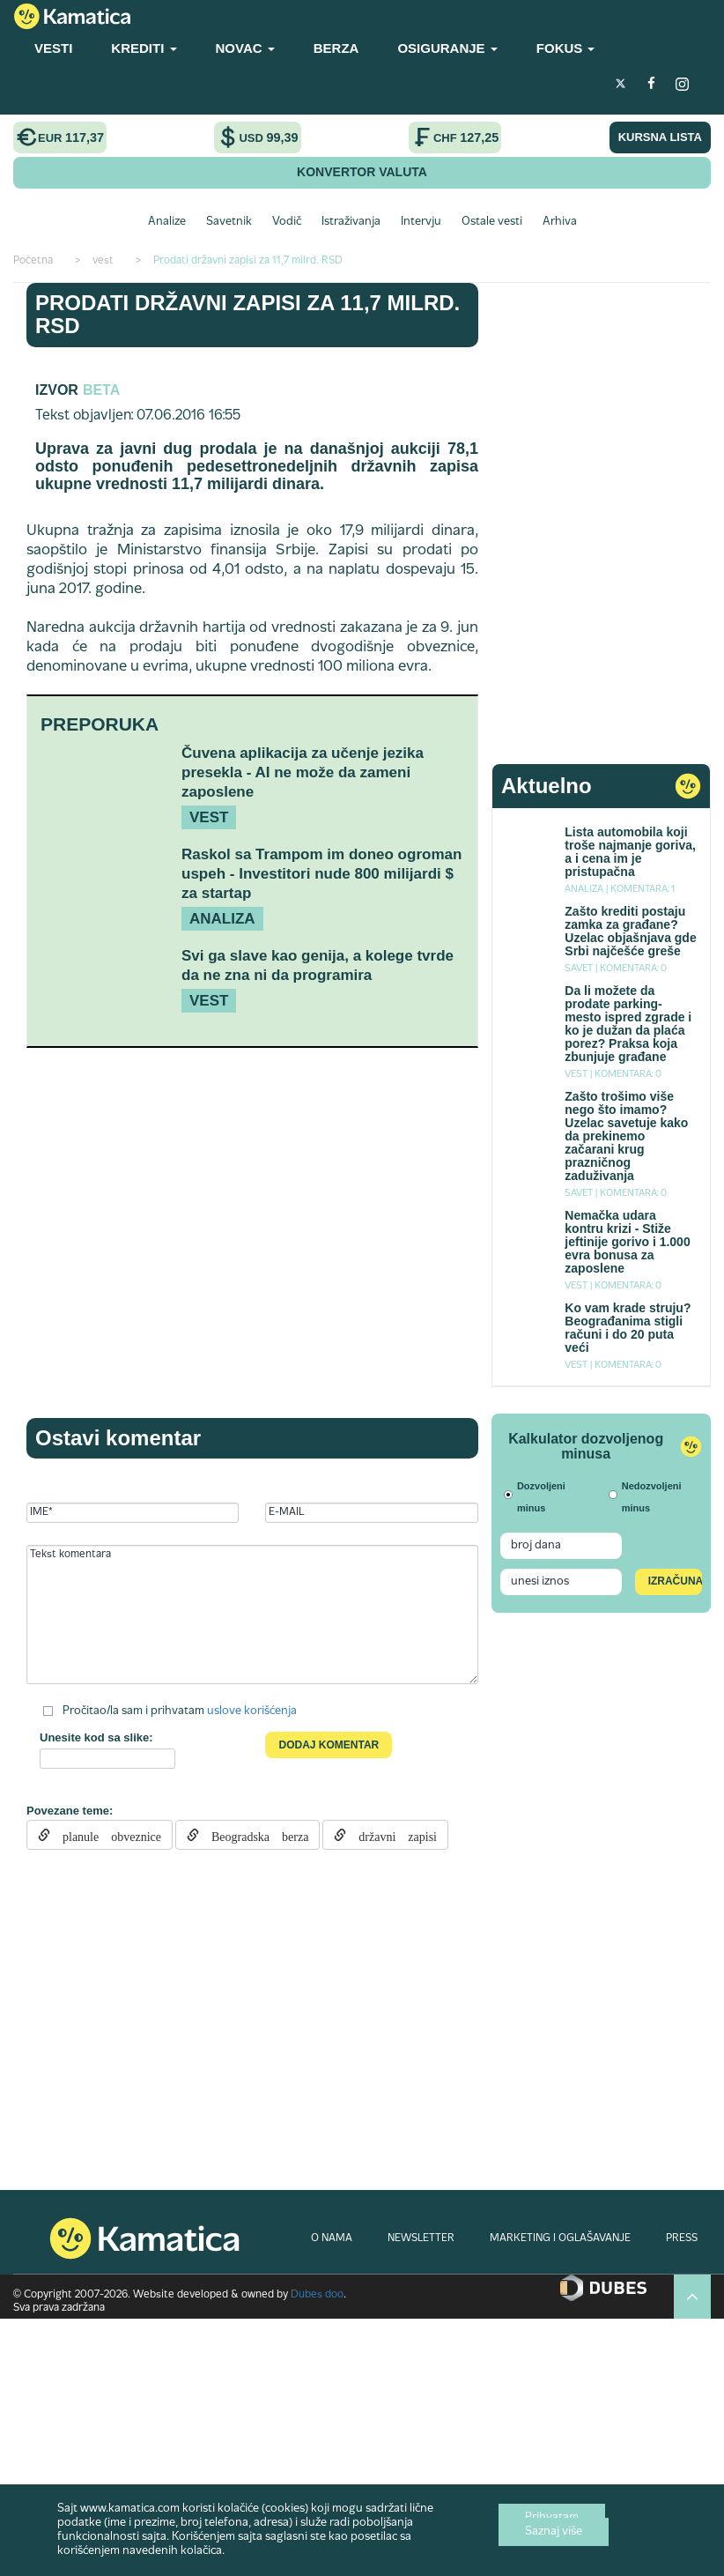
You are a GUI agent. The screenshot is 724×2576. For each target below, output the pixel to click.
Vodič (286, 222)
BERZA (336, 48)
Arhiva (560, 222)
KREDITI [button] (143, 48)
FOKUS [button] (565, 48)
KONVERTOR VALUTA (362, 172)
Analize (167, 222)
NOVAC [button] (245, 48)
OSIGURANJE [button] (447, 48)
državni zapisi (391, 1835)
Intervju (421, 222)
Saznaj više (553, 2532)
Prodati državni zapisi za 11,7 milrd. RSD (247, 314)
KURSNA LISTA (660, 137)
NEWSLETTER (421, 2238)
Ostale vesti (492, 222)
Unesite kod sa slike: (96, 1737)
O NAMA (331, 2238)
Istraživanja (350, 222)
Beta (101, 389)
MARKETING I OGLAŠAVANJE (560, 2238)
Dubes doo (317, 2295)
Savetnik (229, 222)
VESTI (53, 48)
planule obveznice (105, 1835)
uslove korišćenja (252, 1711)
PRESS (682, 2238)
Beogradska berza (253, 1835)
